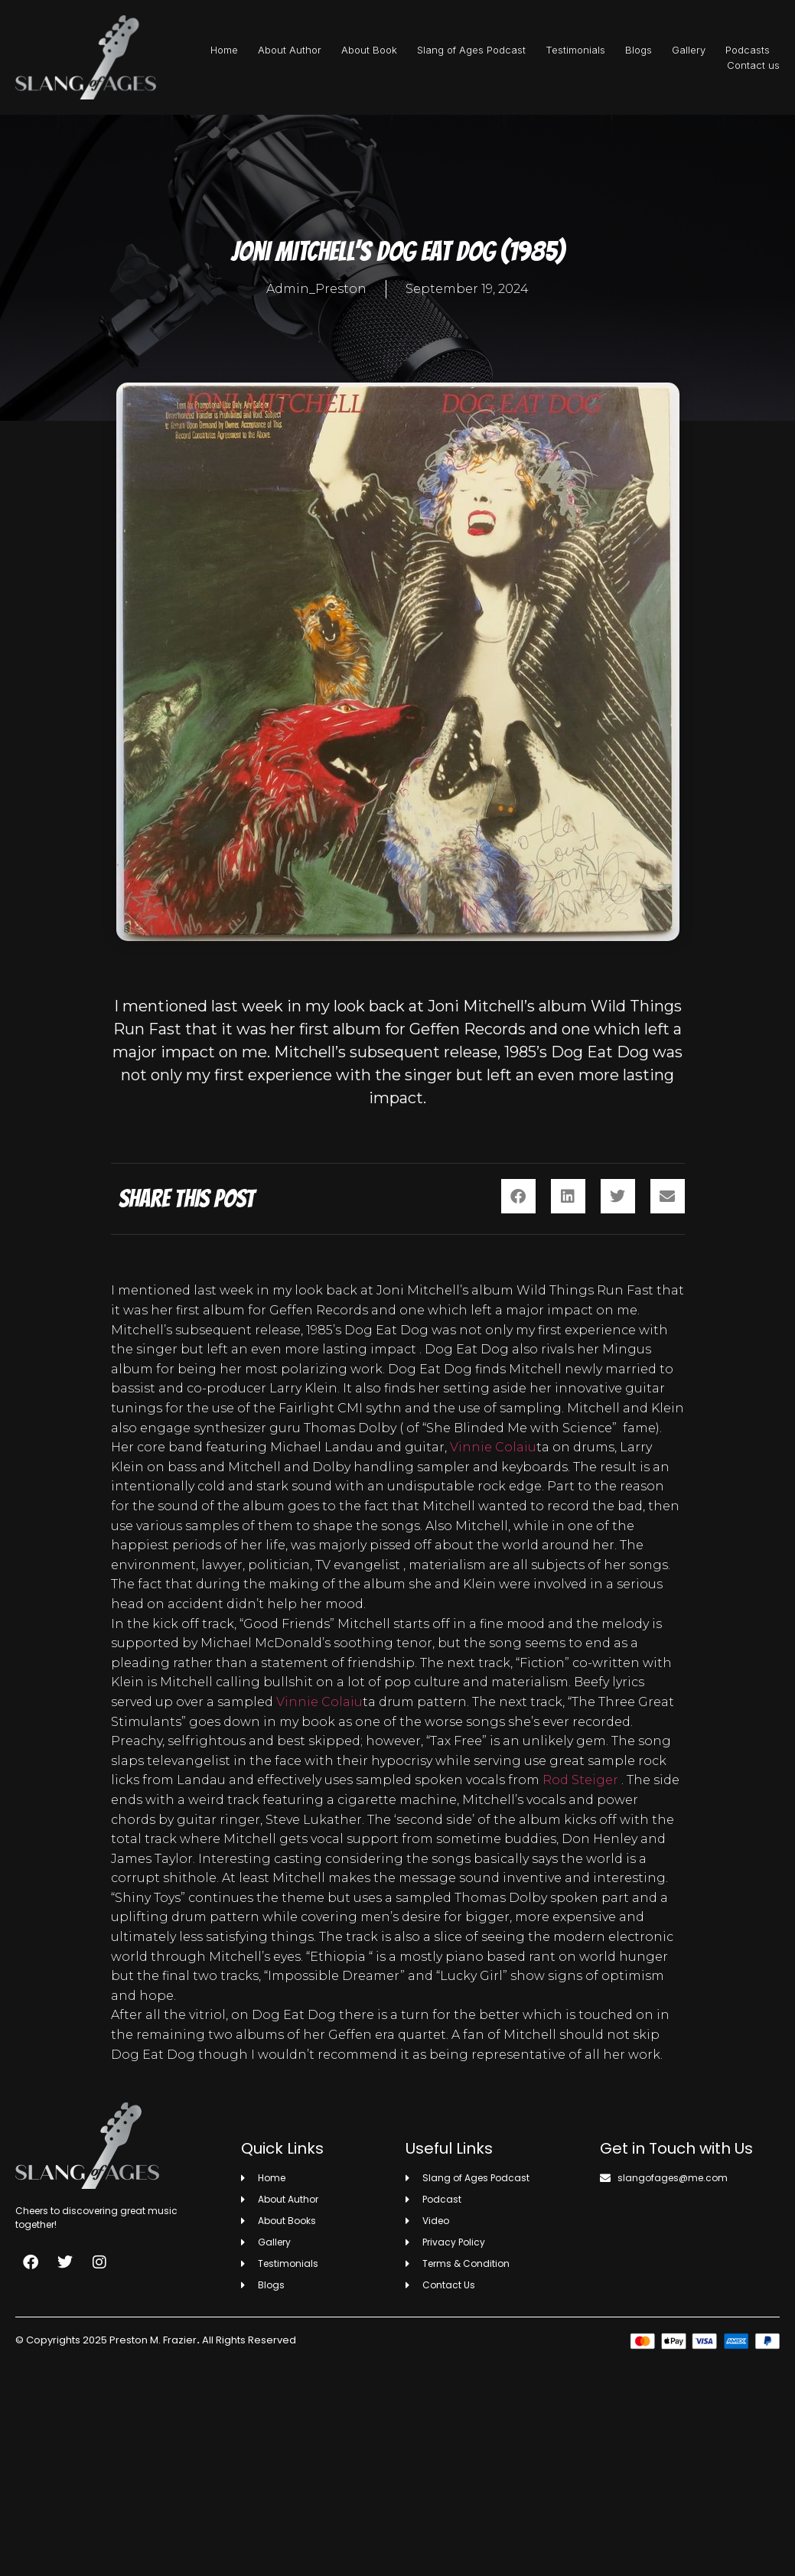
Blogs (638, 50)
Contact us (753, 65)
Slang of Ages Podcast (471, 50)
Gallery (688, 50)
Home (224, 50)
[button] (518, 1196)
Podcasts (747, 50)
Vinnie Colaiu (493, 1447)
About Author (289, 50)
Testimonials (575, 50)
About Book (369, 50)
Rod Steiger (580, 1780)
